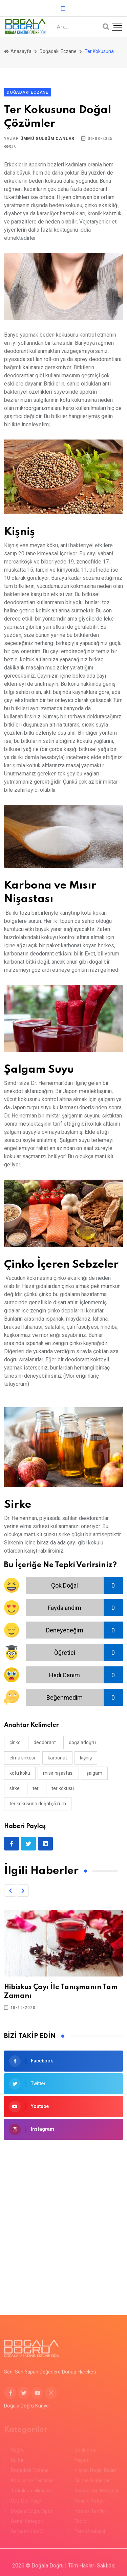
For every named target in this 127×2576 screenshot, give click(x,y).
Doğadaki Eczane (58, 51)
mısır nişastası (58, 1773)
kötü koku (19, 1773)
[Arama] (106, 27)
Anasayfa (17, 51)
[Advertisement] (63, 2217)
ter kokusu (62, 1788)
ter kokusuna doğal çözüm (37, 1803)
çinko (15, 1742)
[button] (10, 1890)
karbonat (57, 1757)
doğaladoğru (82, 1742)
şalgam (94, 1773)
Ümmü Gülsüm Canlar (47, 138)
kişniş (86, 1757)
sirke (14, 1788)
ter (36, 1788)
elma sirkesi (22, 1757)
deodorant (45, 1742)
